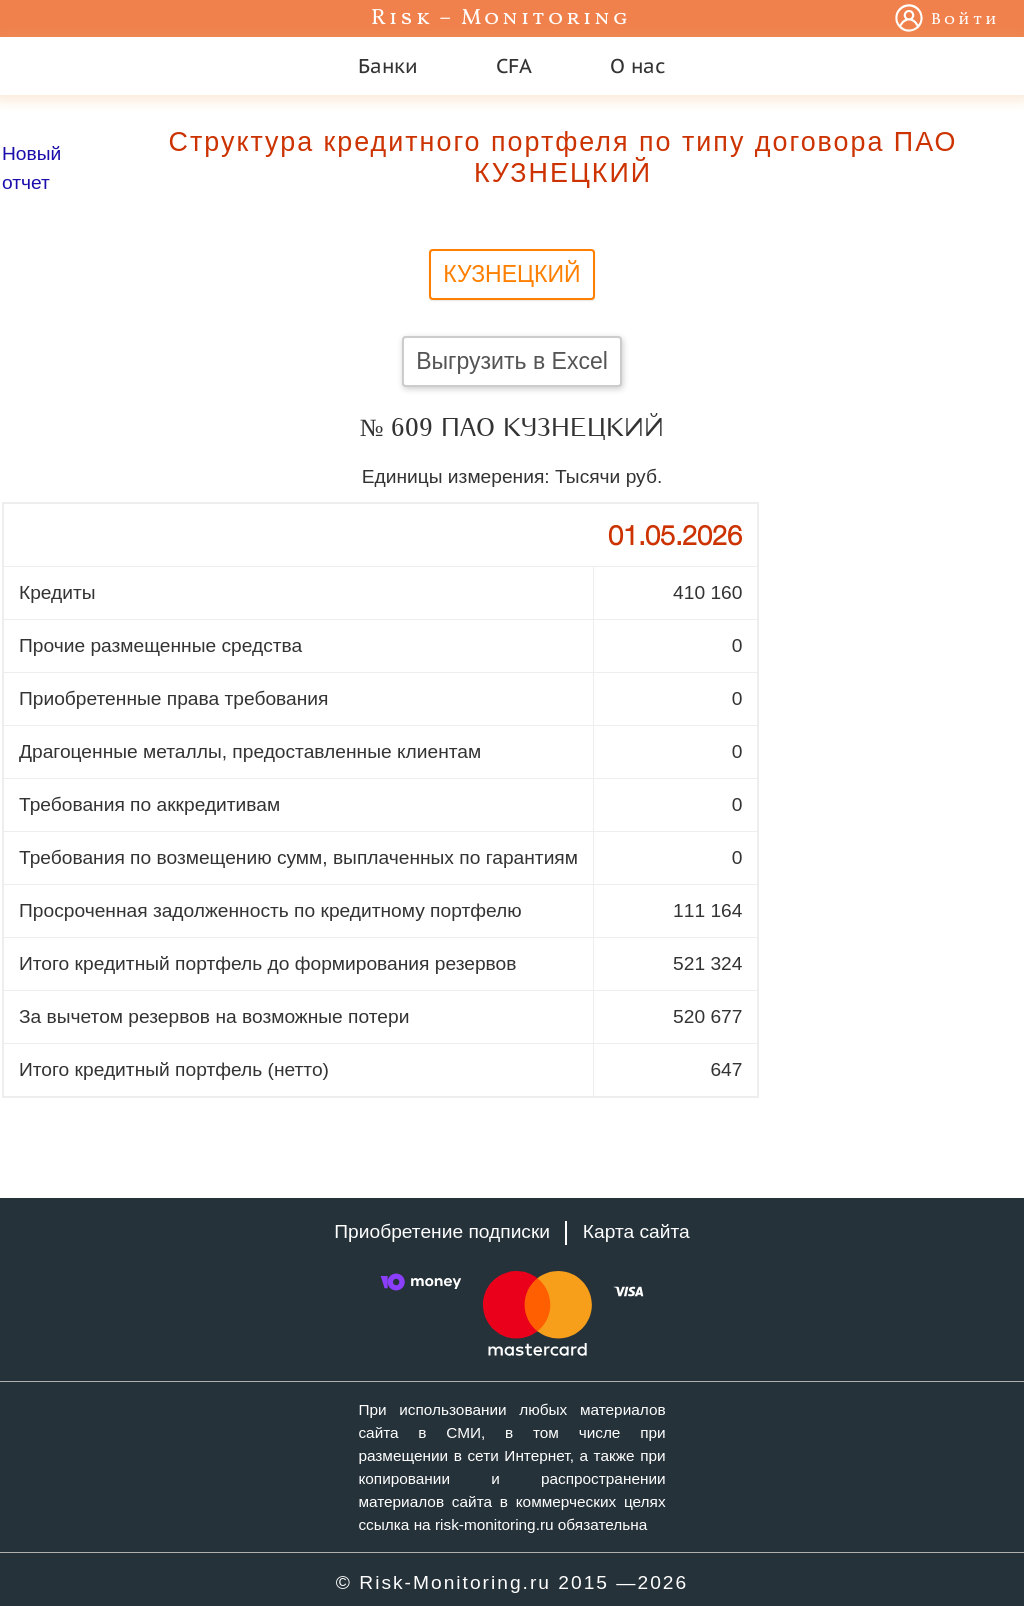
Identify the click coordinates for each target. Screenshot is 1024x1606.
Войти (965, 20)
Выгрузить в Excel (512, 361)
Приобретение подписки (442, 1231)
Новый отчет (31, 168)
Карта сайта (636, 1231)
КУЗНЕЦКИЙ (511, 274)
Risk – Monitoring (501, 18)
